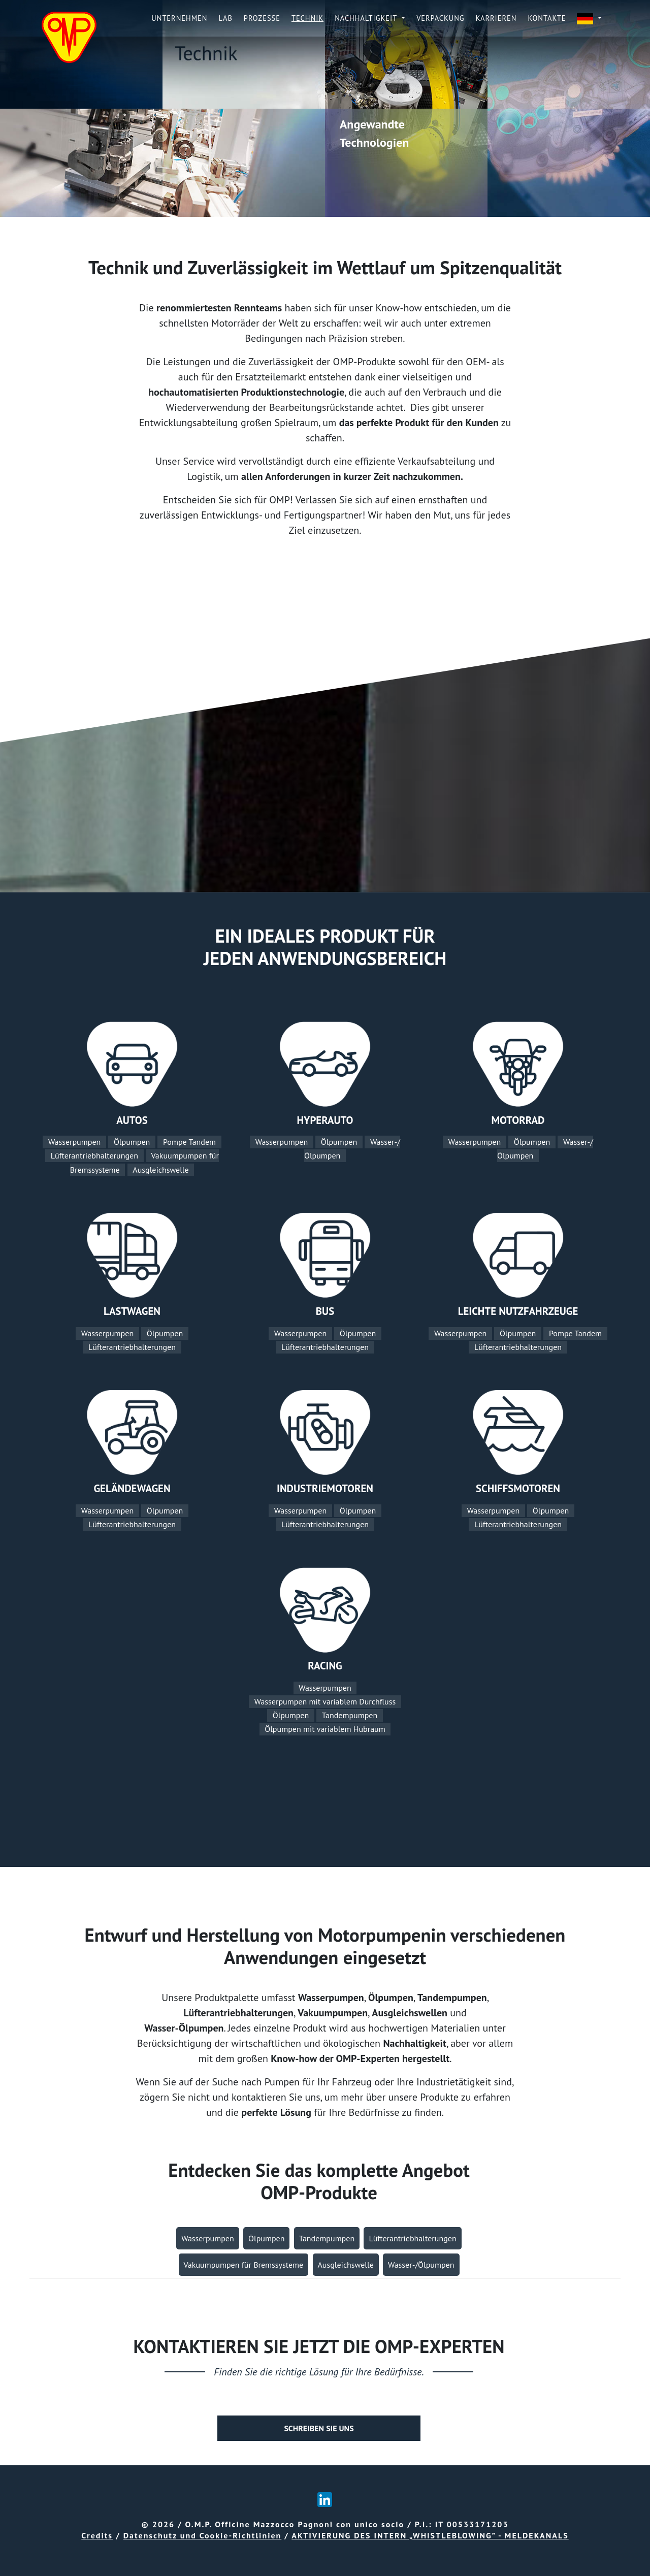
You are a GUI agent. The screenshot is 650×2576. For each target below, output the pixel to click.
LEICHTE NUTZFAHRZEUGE (518, 1311)
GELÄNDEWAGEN (131, 1488)
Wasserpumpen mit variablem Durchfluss (325, 1701)
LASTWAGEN (132, 1311)
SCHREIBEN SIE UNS (318, 2428)
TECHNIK (307, 18)
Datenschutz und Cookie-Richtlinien (202, 2535)
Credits (97, 2535)
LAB (226, 18)
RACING (325, 1665)
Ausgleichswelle (160, 1170)
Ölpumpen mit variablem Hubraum (325, 1729)
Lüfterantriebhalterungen (94, 1156)
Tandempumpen (349, 1716)
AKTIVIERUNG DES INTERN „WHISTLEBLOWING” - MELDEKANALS (429, 2535)
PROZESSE (262, 18)
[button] (589, 18)
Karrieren (496, 18)
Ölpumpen (132, 1142)
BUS (325, 1311)
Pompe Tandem (189, 1142)
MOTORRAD (517, 1120)
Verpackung (440, 18)
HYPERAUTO (325, 1120)
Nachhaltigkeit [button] (367, 18)
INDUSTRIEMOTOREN (325, 1488)
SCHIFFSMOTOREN (518, 1488)
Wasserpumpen (74, 1142)
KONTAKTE (547, 18)
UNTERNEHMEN (179, 18)
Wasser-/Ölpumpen (421, 2265)
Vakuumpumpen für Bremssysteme (244, 2265)
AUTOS (132, 1120)
